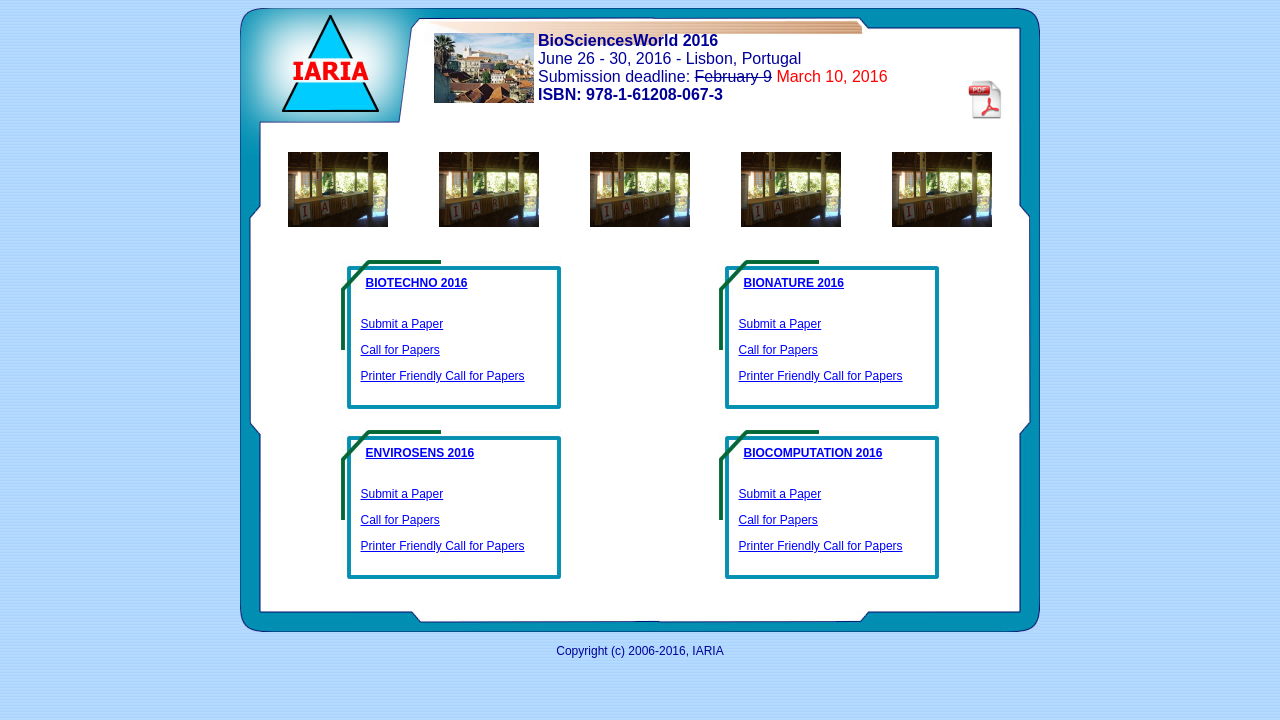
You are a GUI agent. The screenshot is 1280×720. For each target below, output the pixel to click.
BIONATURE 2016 (794, 283)
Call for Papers (400, 350)
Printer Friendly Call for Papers (443, 376)
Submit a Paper (402, 324)
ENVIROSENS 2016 (420, 453)
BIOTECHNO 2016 (417, 283)
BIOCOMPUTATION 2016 (813, 453)
